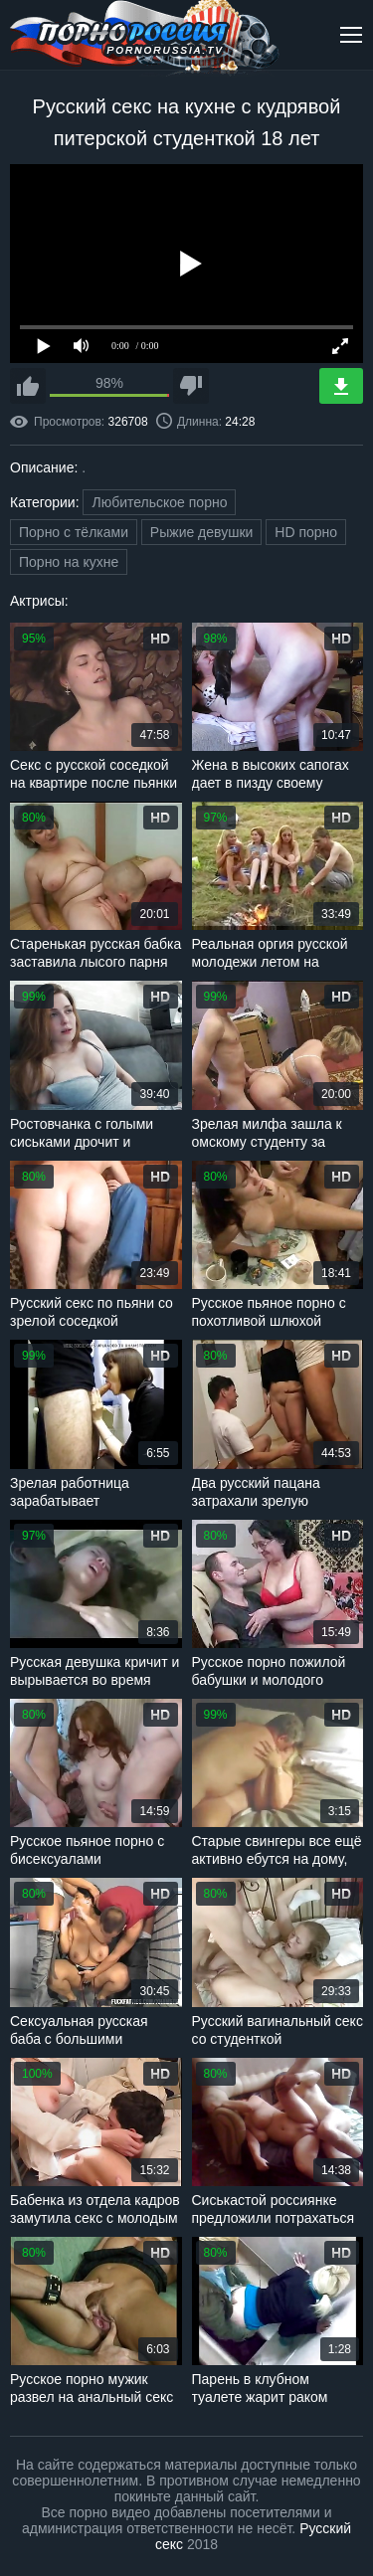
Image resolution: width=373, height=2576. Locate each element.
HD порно (306, 532)
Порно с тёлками (73, 532)
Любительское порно (159, 502)
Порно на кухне (68, 562)
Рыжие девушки (202, 532)
